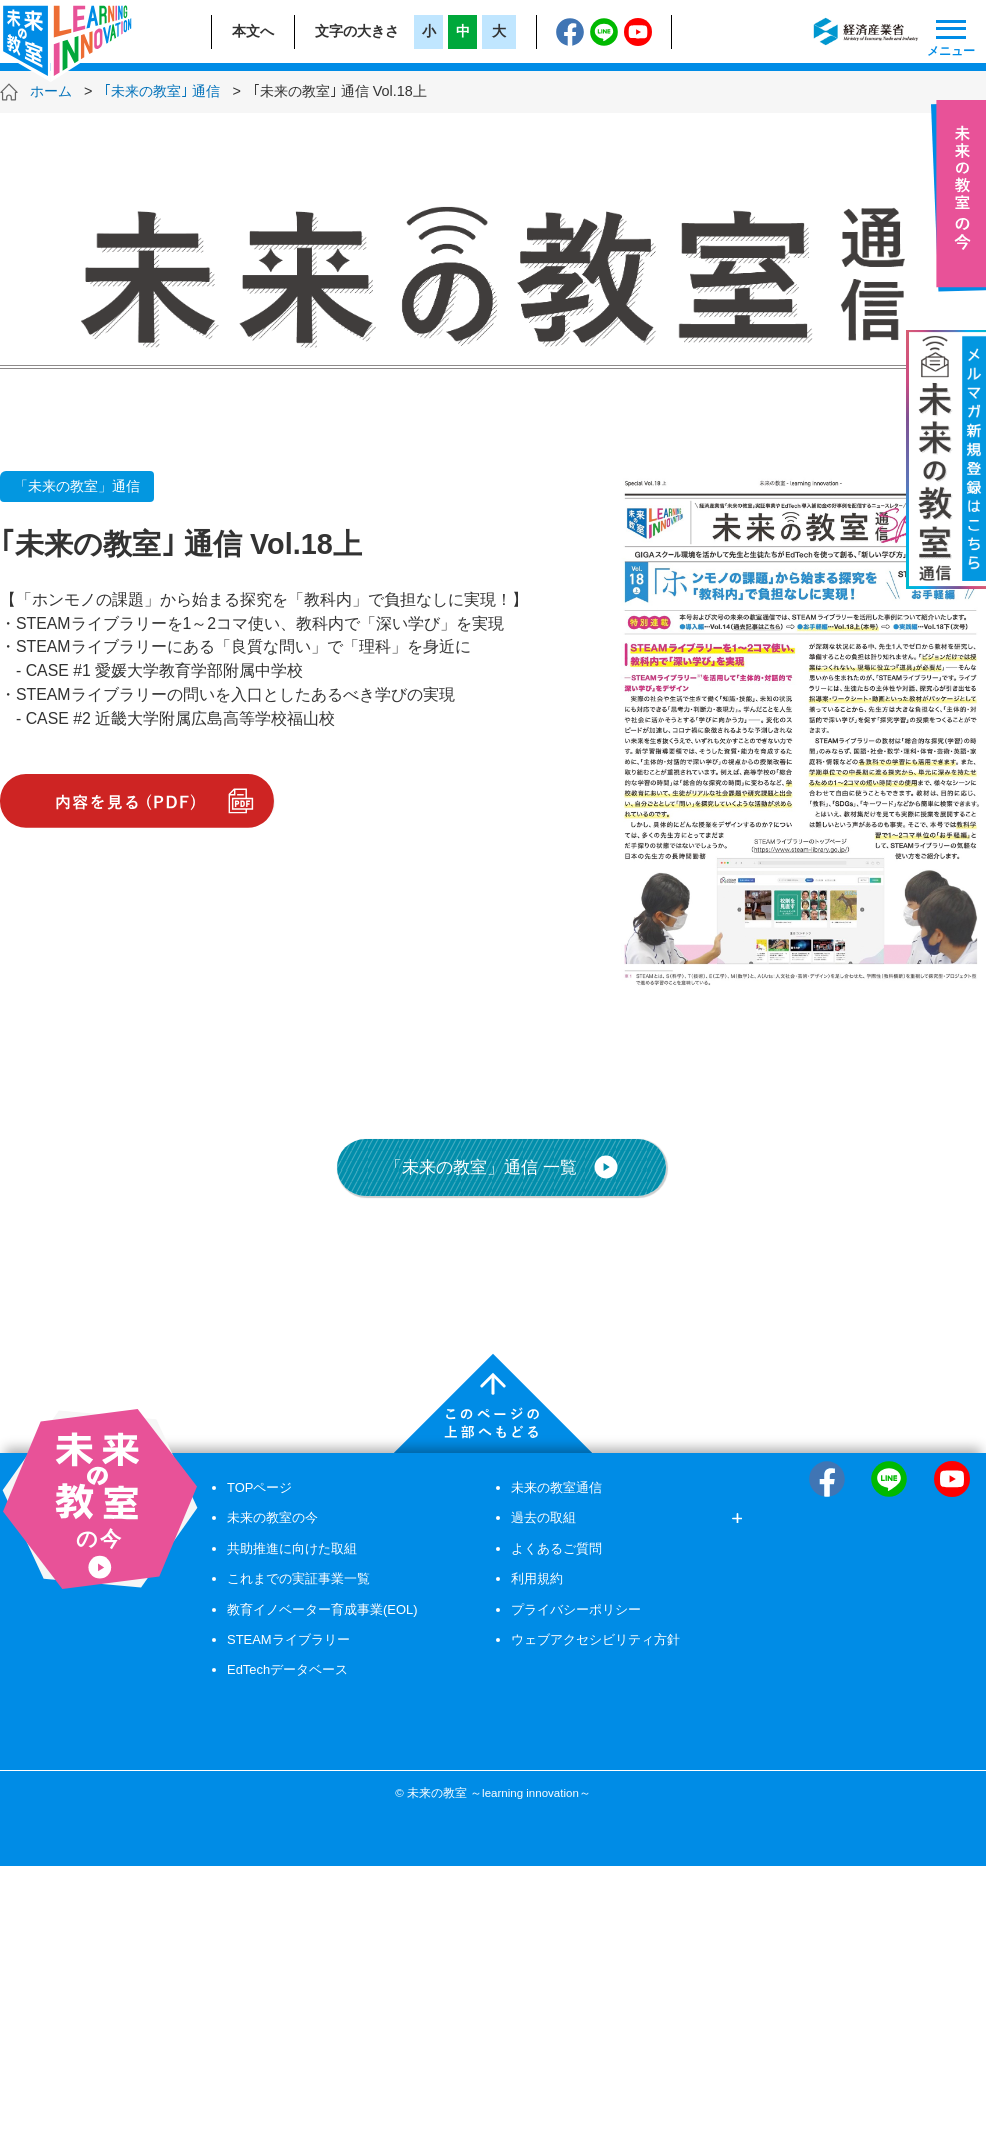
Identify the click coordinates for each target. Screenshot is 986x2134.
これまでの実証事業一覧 (298, 1578)
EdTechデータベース (287, 1669)
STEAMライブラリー (288, 1639)
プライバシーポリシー (576, 1609)
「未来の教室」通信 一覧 (501, 1167)
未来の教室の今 (272, 1517)
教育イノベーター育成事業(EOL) (322, 1609)
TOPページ (259, 1487)
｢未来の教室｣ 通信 (162, 91)
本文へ (253, 31)
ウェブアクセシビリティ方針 (595, 1639)
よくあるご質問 (556, 1548)
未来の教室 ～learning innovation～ (499, 1793)
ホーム (51, 91)
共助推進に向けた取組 (292, 1548)
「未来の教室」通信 (77, 486)
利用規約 (537, 1578)
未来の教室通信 (556, 1487)
